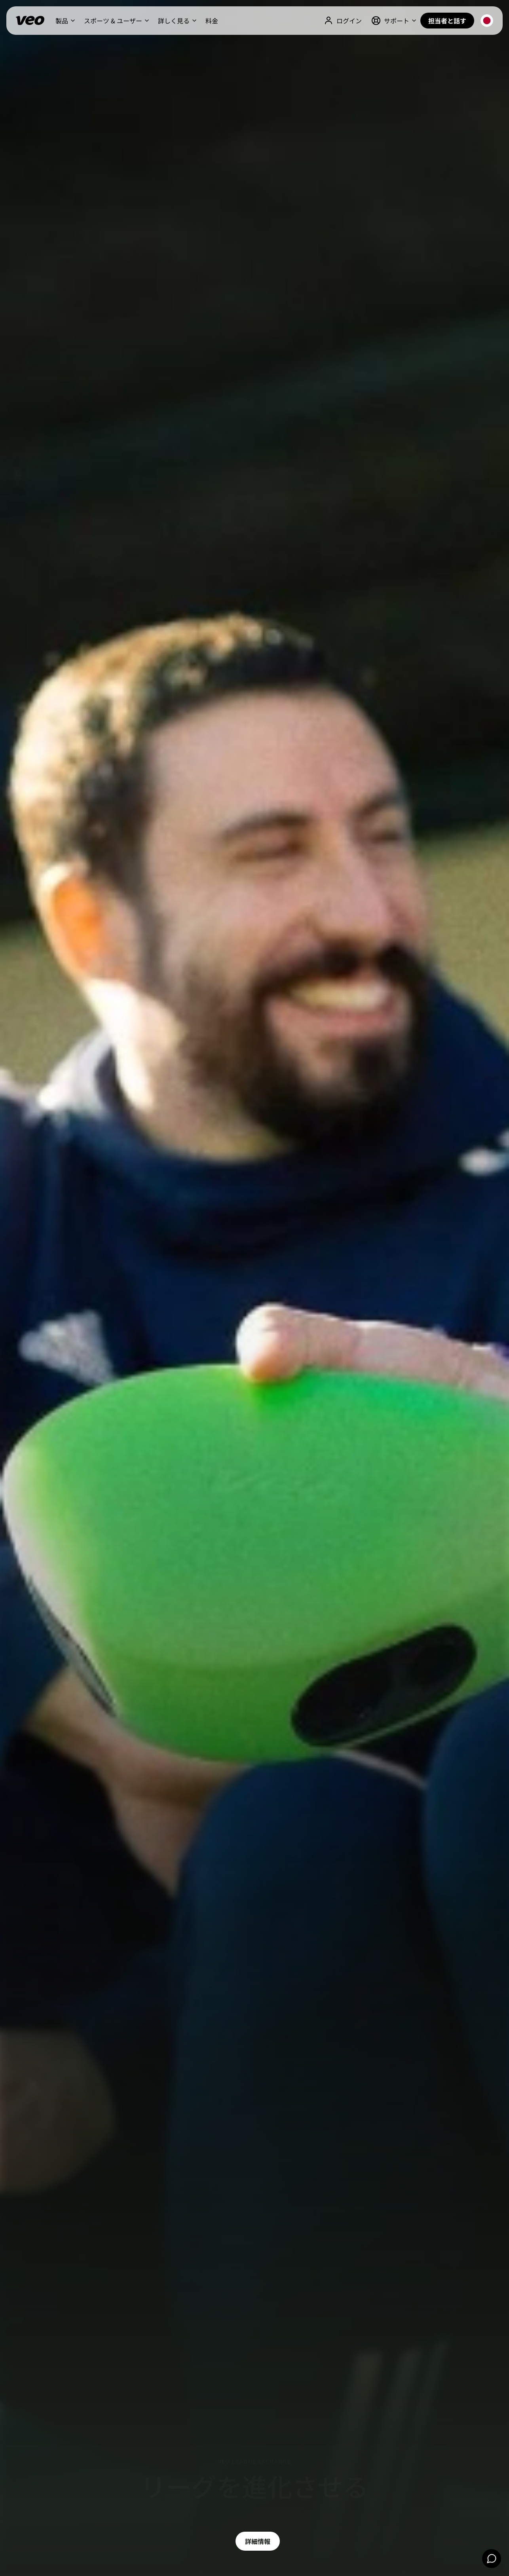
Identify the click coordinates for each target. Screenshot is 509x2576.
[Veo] (30, 20)
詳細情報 (257, 2541)
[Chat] (491, 2558)
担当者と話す (447, 20)
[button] (65, 20)
